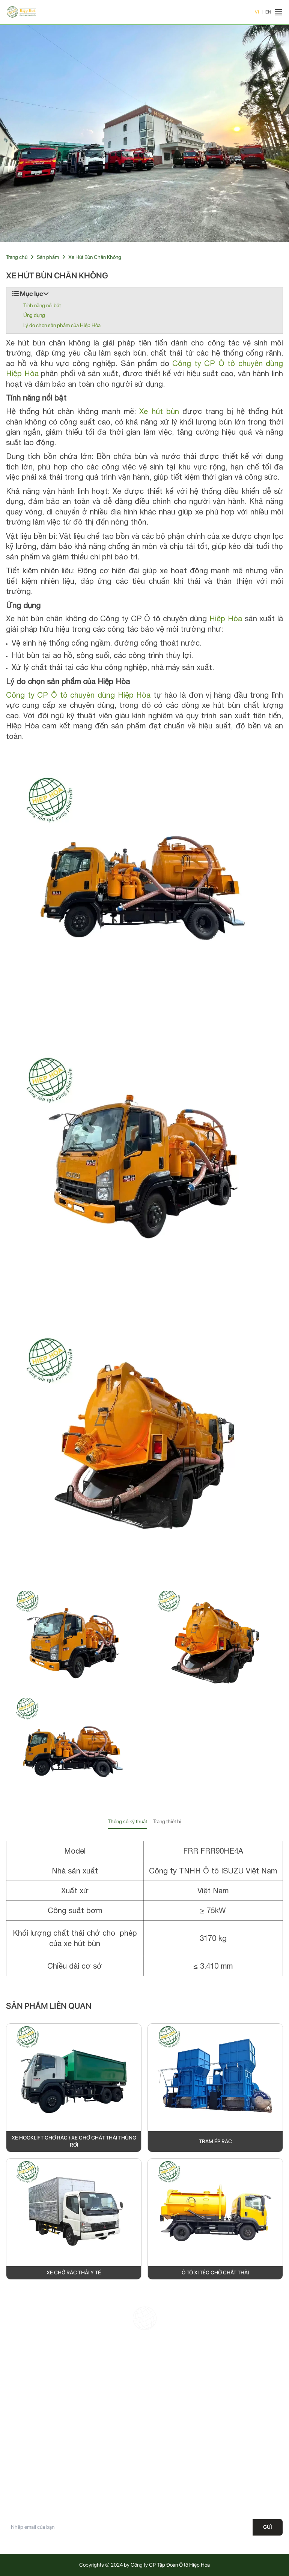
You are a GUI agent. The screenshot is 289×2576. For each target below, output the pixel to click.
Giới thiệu (16, 2455)
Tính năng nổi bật (42, 305)
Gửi (267, 2527)
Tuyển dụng (18, 2494)
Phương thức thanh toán (174, 2494)
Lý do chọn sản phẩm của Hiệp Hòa (62, 325)
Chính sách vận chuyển (173, 2468)
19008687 (185, 2400)
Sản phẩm (48, 257)
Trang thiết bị (167, 1821)
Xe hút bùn (159, 411)
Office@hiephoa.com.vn (196, 2413)
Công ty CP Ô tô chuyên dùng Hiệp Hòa (78, 695)
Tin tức (13, 2481)
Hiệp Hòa (225, 618)
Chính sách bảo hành (171, 2441)
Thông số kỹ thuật (127, 1821)
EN (268, 12)
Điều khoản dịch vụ (169, 2481)
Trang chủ (16, 257)
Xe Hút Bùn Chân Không (94, 257)
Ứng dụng (34, 315)
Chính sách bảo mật (170, 2455)
